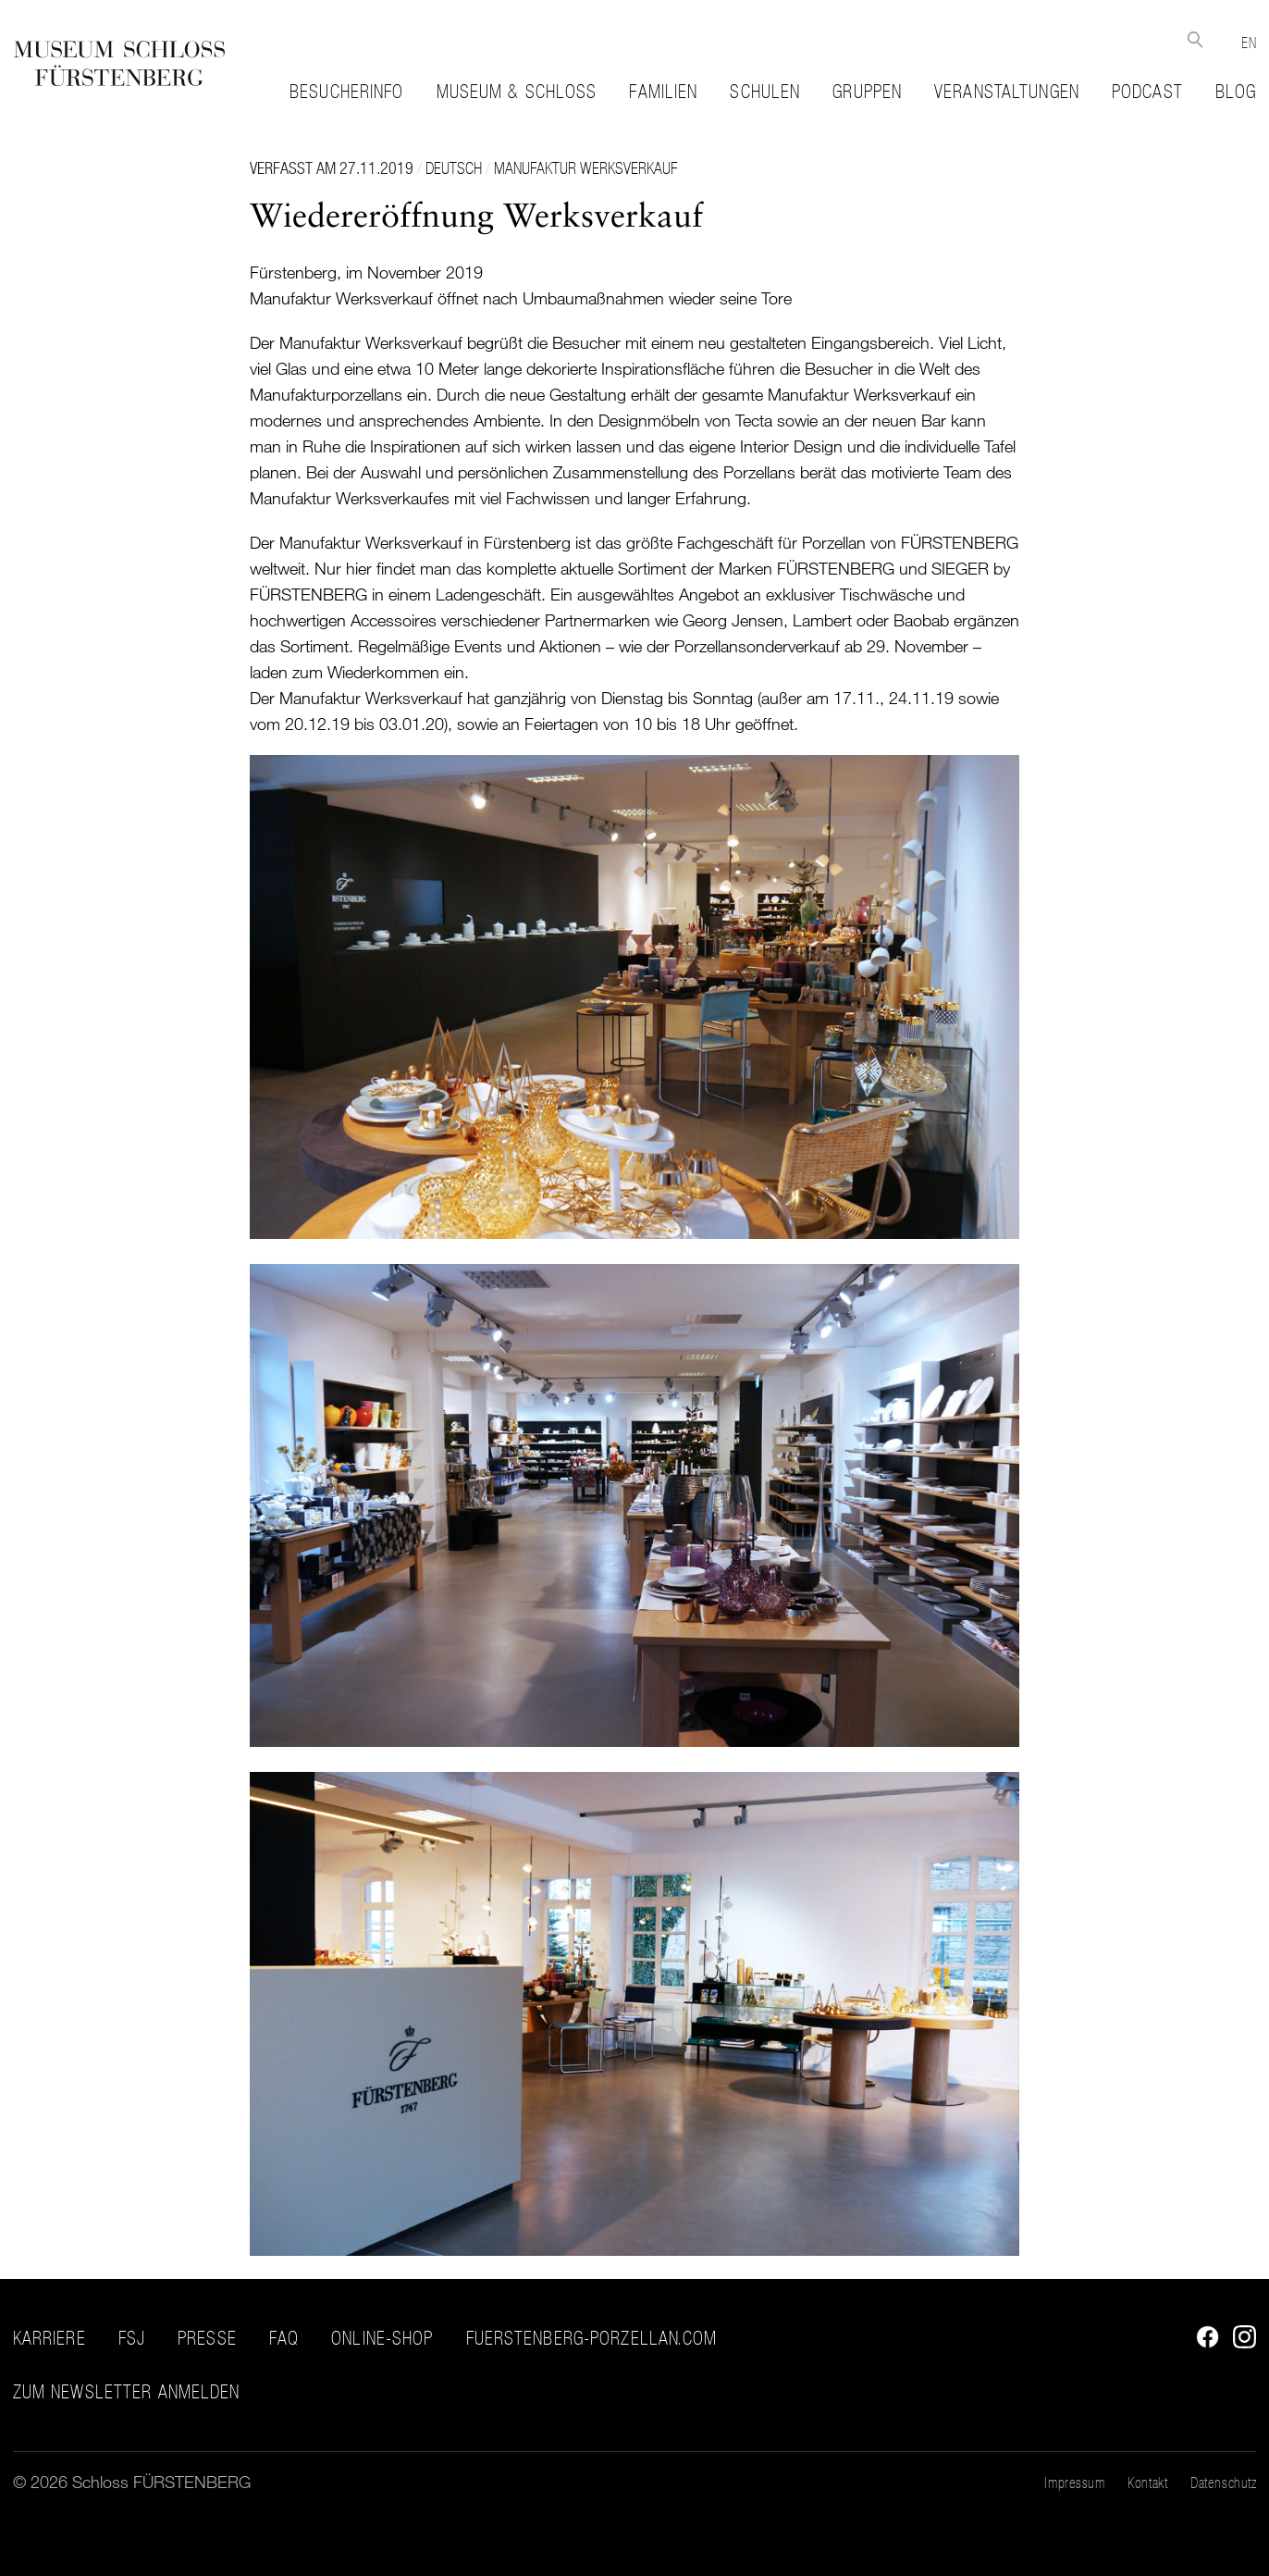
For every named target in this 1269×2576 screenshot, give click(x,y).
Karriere (49, 2338)
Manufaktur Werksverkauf (585, 168)
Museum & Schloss (517, 91)
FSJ (131, 2338)
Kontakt (1147, 2482)
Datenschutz (1223, 2482)
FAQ (284, 2338)
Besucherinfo (346, 91)
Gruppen (867, 91)
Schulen (765, 91)
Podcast (1147, 91)
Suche (1194, 39)
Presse (207, 2338)
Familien (663, 91)
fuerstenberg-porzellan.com (592, 2338)
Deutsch (453, 168)
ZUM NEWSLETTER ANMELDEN (126, 2392)
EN (1248, 42)
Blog (1235, 91)
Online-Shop (382, 2338)
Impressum (1074, 2482)
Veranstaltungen (1006, 91)
